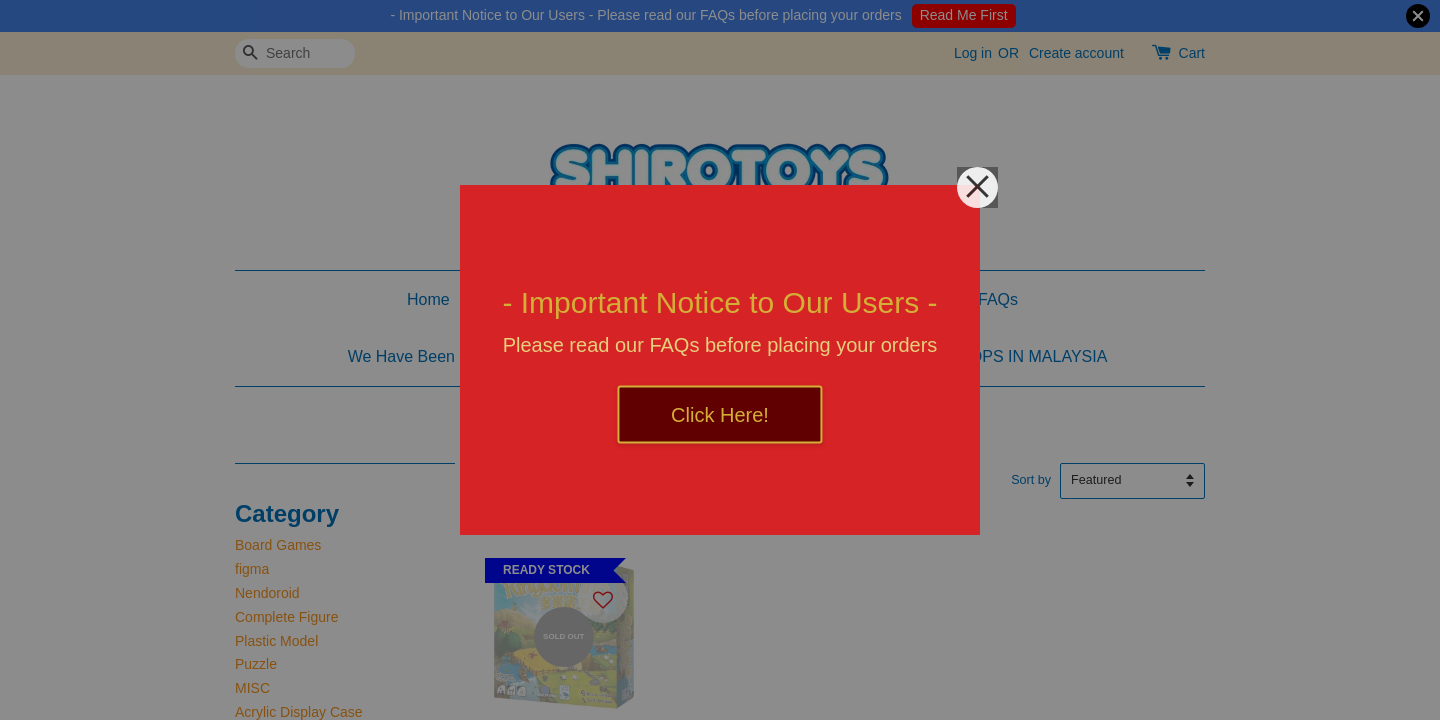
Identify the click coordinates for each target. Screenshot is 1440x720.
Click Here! (720, 415)
